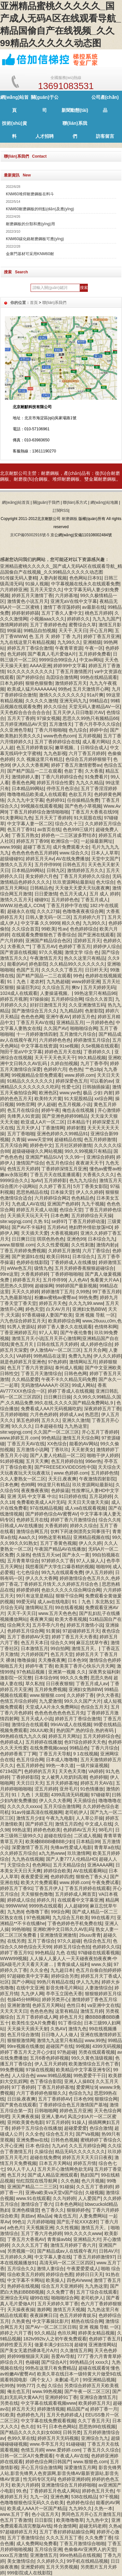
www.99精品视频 (54, 2075)
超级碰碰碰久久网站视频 (37, 1151)
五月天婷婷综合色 (101, 1736)
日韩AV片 (108, 2251)
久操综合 (43, 2151)
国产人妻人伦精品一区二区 (57, 1455)
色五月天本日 (34, 1642)
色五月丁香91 (21, 829)
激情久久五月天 (16, 864)
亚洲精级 (92, 642)
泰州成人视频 (68, 1367)
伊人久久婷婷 (89, 1192)
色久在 (27, 2426)
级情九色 (43, 1268)
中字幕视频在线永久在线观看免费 (85, 583)
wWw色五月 (19, 1268)
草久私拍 (34, 1683)
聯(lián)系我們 (74, 130)
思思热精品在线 (32, 1192)
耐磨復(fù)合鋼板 (31, 479)
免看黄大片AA (105, 1279)
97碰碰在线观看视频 (99, 1952)
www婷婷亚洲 (86, 981)
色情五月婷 (32, 2449)
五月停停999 (47, 864)
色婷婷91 (55, 800)
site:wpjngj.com (15, 1221)
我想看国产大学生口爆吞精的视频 (59, 1566)
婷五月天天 (23, 2409)
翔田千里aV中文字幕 (21, 1051)
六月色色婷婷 (43, 1414)
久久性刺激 (82, 1244)
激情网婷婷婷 (13, 624)
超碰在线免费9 (45, 2157)
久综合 (54, 2385)
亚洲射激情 (18, 2005)
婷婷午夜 (50, 1110)
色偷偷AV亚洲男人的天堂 (89, 2549)
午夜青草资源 (68, 648)
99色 (78, 975)
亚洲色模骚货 (25, 2210)
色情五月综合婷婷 (18, 1701)
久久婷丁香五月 (55, 1186)
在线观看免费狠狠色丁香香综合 (43, 934)
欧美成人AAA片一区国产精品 (36, 2508)
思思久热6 (100, 1677)
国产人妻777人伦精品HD (71, 1859)
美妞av (28, 2215)
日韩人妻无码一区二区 (48, 917)
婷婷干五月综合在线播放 (37, 2128)
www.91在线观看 (33, 2198)
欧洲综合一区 (64, 841)
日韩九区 (56, 870)
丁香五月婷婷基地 (55, 2087)
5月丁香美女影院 (90, 1186)
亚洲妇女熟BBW (88, 1309)
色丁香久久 (52, 2210)
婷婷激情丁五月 (57, 1291)
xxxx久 (102, 2362)
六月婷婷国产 (34, 1654)
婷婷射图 (76, 1127)
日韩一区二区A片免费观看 (26, 2455)
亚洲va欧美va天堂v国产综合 (54, 2192)
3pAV (36, 1180)
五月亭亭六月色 (48, 1625)
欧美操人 (55, 2280)
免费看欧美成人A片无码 (41, 1502)
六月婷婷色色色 (55, 1040)
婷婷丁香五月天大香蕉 (74, 1636)
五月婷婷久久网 (16, 2256)
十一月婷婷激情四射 (36, 1034)
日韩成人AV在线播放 (21, 1525)
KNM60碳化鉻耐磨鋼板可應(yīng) (35, 239)
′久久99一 (74, 1157)
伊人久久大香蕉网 (30, 765)
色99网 (28, 1484)
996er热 (93, 1461)
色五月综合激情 (23, 2034)
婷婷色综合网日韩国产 (48, 2461)
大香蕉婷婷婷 (34, 1274)
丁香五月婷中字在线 (67, 905)
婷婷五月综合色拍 (72, 1946)
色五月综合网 (30, 1759)
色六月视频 (92, 2180)
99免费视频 (11, 2069)
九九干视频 (92, 1203)
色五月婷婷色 (30, 1765)
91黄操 (53, 1630)
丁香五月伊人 (48, 1888)
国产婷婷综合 (30, 677)
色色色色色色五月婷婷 (34, 852)
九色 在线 (65, 1952)
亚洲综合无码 (13, 2297)
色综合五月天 (94, 1707)
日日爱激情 (45, 893)
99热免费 (87, 1297)
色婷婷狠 (98, 1777)
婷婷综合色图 (59, 2274)
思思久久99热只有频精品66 (90, 718)
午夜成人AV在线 (72, 2455)
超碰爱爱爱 (75, 2128)
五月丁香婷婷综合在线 (57, 741)
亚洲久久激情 (75, 1420)
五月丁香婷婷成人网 (36, 2017)
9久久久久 (22, 1426)
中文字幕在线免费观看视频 (48, 2420)
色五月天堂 (61, 1654)
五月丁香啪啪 (20, 1133)
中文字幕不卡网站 (25, 2280)
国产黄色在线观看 (18, 2104)
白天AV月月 (58, 1309)
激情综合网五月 (32, 1531)
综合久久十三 (68, 823)
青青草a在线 (106, 1847)
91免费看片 (96, 776)
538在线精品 (84, 2496)
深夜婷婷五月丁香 (102, 1408)
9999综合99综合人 (58, 659)
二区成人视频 (87, 1835)
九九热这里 (75, 1426)
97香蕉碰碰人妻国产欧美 (47, 1315)
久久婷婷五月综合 (18, 1853)
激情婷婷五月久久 (85, 870)
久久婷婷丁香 (80, 1695)
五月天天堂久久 (46, 589)
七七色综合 (27, 1572)
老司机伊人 (76, 1812)
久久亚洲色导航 (16, 730)
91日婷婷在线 (73, 1496)
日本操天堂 (61, 1192)
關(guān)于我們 (46, 502)
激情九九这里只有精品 (59, 2040)
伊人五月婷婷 (99, 1572)
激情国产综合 (30, 1162)
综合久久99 (62, 1642)
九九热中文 (97, 2520)
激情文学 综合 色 (82, 952)
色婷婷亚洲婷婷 (73, 2479)
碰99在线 (39, 2297)
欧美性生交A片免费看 (34, 2022)
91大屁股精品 (78, 1098)
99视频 (83, 2046)
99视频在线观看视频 (41, 806)
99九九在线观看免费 (62, 1572)
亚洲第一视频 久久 (67, 1671)
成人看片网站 (96, 741)
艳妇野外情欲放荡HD (90, 1227)
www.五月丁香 (14, 2514)
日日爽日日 (23, 1239)
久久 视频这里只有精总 (39, 759)
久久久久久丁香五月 (61, 969)
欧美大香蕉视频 (71, 1619)
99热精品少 (81, 2362)
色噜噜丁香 (37, 1911)
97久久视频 (50, 952)
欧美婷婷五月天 (94, 2403)
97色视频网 (38, 1917)
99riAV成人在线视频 (70, 1724)
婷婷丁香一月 (103, 2409)
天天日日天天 (30, 1783)
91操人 (79, 2122)
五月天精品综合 (69, 1864)
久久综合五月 (55, 987)
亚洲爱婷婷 (32, 2566)
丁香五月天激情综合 (41, 1373)
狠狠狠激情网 (20, 2040)
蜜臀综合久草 (82, 624)
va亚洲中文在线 (103, 2005)
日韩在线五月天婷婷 (57, 1344)
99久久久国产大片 (82, 1701)
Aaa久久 (27, 1537)
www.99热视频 (47, 2391)
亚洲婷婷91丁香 (61, 2397)
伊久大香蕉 (107, 1695)
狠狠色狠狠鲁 (39, 683)
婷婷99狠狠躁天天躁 (28, 2356)
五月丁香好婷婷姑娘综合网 (66, 2531)
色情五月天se (46, 1554)
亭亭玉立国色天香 (64, 1993)
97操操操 (39, 999)
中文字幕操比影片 (50, 2321)
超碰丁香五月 (36, 847)
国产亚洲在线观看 (96, 934)
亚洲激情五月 (43, 2555)
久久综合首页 (25, 928)
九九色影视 (55, 753)
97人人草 (48, 1332)
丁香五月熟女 (25, 835)
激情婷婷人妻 (25, 776)
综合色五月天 (59, 2134)
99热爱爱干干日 (90, 2075)
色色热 (75, 1069)
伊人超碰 (46, 1104)
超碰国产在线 (59, 2046)
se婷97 (58, 1221)
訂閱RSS (61, 510)
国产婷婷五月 (39, 1824)
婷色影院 (38, 964)
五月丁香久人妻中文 (61, 613)
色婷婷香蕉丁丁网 (18, 1753)
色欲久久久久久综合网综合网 (71, 1590)
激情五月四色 (68, 1824)
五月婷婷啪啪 (13, 1414)
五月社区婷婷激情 (73, 1145)
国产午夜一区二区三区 (87, 2391)
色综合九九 (80, 2093)
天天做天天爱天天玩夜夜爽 (82, 888)
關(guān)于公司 (45, 104)
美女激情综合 (20, 2561)
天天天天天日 (13, 2011)
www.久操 (101, 1964)
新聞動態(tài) (74, 110)
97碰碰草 (100, 1794)
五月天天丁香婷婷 (53, 817)
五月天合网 (95, 1350)
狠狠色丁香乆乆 (92, 1876)
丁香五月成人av (92, 1683)
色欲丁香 (73, 771)
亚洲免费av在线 (32, 2139)
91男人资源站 (21, 1326)
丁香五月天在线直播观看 (55, 1174)
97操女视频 (48, 718)
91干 (42, 2426)
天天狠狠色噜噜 (37, 1894)
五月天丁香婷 (20, 718)
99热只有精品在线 (55, 1981)
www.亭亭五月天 (46, 2444)
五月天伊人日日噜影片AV (78, 712)
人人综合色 (23, 2075)
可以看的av (101, 1081)
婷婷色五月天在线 (63, 1051)
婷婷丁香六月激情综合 (73, 1519)
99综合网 (60, 1911)
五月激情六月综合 (78, 1034)
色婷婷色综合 (80, 2502)
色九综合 (78, 730)
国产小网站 (23, 1981)
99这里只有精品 (53, 1484)
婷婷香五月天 (26, 1279)
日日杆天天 (96, 969)
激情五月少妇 (30, 1818)
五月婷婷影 (55, 1180)
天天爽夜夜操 (25, 2116)
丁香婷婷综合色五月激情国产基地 (73, 2104)
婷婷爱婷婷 (27, 1590)
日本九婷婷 (11, 683)
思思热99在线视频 (97, 2426)
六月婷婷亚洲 (13, 589)
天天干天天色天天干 (54, 1057)
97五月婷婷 (57, 2122)
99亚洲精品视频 (99, 2379)
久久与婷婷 (64, 2198)
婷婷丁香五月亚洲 (101, 636)
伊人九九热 (87, 1981)
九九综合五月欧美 (70, 1917)
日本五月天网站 (55, 2163)
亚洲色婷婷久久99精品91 (62, 1133)
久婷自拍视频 (64, 1063)
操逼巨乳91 (28, 987)
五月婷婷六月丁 (89, 917)
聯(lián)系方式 (75, 502)
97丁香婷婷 (23, 2087)
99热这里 (21, 1829)
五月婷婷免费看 (95, 654)
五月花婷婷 (100, 1496)
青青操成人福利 (73, 1964)
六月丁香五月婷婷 (87, 753)
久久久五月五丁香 (64, 2537)
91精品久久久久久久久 (30, 1081)
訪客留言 (105, 136)
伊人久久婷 (90, 1543)
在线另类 (16, 1941)
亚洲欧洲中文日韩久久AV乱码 (63, 1929)
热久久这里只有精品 (84, 958)
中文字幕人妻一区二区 (30, 823)
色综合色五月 (97, 1941)
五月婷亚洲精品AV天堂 (23, 724)
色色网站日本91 (85, 577)
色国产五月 (27, 969)
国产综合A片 (54, 2362)
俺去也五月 (65, 2215)
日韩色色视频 (64, 2139)
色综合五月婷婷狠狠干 (88, 759)
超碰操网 (44, 1285)
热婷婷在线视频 (23, 2286)
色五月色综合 (59, 1162)
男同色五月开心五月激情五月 (91, 2514)
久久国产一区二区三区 (56, 1432)
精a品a (44, 2215)
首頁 (34, 302)
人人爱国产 (89, 2198)
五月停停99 (54, 1279)
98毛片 (106, 1829)
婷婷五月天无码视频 (57, 2438)
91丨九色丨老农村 (25, 981)
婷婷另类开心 (55, 1999)
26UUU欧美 (42, 1730)
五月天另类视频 (62, 2566)
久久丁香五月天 (94, 2420)
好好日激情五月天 (48, 1005)
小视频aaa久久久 (47, 618)
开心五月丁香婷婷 (100, 1432)
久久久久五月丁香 (30, 2245)
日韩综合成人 (94, 747)
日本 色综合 (37, 2145)
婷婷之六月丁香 (16, 2332)
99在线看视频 (69, 1607)
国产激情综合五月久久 (34, 1010)
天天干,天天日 (73, 630)
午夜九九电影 (59, 1818)
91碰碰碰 (75, 2444)
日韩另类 (72, 2432)
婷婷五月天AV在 (97, 1783)
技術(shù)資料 (14, 130)
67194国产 (11, 1771)
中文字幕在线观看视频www (48, 2403)
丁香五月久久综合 (101, 2449)
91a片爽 (95, 694)
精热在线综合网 (87, 2321)
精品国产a (77, 2409)
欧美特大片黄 (48, 1098)
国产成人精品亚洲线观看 (53, 2175)
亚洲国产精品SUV (43, 1157)
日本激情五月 (34, 1648)
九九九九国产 (106, 618)
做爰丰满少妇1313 (53, 2344)
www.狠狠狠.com (17, 1244)
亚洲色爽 (59, 2496)
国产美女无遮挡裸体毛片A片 (29, 2350)
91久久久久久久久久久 (30, 671)
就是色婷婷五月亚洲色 (23, 1361)
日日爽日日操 (57, 1396)
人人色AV (78, 1279)
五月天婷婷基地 (62, 1783)
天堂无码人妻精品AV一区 (94, 706)
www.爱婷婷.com (63, 2449)
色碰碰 (32, 2362)
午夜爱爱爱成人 (83, 2268)
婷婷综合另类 (64, 1976)
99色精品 (50, 1437)
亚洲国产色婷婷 (63, 1203)
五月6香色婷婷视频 (49, 2058)
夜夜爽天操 (41, 1619)
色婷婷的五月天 (40, 1771)
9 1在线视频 (85, 1753)
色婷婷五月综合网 (25, 1630)
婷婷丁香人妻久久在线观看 (64, 1326)
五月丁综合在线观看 (96, 2292)
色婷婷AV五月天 (79, 1829)
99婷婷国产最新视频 (76, 1285)
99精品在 (98, 700)
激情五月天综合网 (80, 1437)
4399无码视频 (106, 2046)
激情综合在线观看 (30, 1724)
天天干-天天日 (21, 1613)
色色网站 (41, 1864)
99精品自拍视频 (40, 630)
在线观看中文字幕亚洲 (80, 1900)
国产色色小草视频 (83, 806)
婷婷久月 (46, 1900)
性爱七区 (71, 1086)
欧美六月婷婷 (25, 2485)
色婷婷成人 (11, 1742)
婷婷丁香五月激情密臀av (76, 765)
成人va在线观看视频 (85, 1508)
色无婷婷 (16, 654)
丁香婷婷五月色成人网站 (55, 2490)
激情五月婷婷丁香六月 (73, 2245)
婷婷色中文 (41, 1145)
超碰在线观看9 (93, 2368)
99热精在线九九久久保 (23, 1736)
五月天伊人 (27, 1127)
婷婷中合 (98, 730)
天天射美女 (82, 1449)
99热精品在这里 (50, 1356)
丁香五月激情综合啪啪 (82, 2543)
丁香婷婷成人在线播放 (73, 1262)
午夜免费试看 (105, 1882)
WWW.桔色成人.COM (22, 905)
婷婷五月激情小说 (85, 1625)
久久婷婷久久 (50, 2561)
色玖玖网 (67, 2332)
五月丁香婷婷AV (54, 2098)
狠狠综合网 (106, 2098)
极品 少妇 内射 (98, 1092)
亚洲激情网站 (102, 2344)
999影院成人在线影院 (29, 2572)
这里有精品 (66, 2011)
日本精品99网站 (28, 788)
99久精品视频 (92, 1057)
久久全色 (39, 1970)
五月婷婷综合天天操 (91, 1215)
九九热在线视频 (28, 1859)
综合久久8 (109, 1519)
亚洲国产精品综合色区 (48, 940)
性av (62, 928)
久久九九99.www (86, 1303)
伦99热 (7, 2385)
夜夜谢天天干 (89, 1162)
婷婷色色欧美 (47, 1829)
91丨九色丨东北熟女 (93, 1601)
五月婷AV (57, 1227)
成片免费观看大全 (71, 847)
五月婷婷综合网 (67, 999)
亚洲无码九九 (73, 700)
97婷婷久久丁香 (57, 1560)
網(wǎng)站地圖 (104, 502)
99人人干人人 (21, 2169)
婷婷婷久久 (78, 618)
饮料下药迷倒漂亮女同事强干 (80, 1531)
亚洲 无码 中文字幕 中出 (32, 1496)
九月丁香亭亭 (94, 1063)
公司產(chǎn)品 (105, 104)
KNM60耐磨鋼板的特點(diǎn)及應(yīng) (40, 209)
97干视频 (108, 2496)
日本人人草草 (104, 852)
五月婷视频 (89, 735)
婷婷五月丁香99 (32, 841)
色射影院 (94, 1010)
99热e (64, 689)
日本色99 (77, 1660)
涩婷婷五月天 (87, 940)
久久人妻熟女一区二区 (23, 1478)
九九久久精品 (89, 782)
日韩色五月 (73, 864)
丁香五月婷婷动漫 (86, 1221)
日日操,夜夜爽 (21, 2098)
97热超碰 (66, 2052)
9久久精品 (44, 2332)
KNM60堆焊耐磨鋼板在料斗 (30, 194)
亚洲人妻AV (53, 2116)
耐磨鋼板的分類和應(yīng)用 (30, 224)
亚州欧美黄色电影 (25, 2122)
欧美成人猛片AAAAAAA (31, 689)
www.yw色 (70, 1092)
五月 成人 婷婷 (104, 893)
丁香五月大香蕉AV (26, 2239)
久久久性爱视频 (53, 1244)
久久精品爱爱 (25, 1379)
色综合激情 (100, 2128)
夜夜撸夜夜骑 (34, 1490)
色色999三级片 (78, 829)
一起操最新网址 (97, 841)
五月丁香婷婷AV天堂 (28, 1636)
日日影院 (44, 2520)
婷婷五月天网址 (64, 1736)
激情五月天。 (85, 1648)
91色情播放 (92, 1788)
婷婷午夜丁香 (39, 1666)
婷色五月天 (71, 2017)
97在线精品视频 (46, 1508)
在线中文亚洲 (30, 1987)
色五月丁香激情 (16, 2520)
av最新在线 (93, 607)
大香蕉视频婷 (64, 1233)
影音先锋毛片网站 (64, 1987)
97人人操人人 (90, 1560)
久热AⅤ (58, 2028)
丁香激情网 (52, 1127)
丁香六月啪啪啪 (50, 730)
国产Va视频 (87, 2134)
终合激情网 (65, 2526)
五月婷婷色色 (64, 899)
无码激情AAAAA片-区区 (45, 1385)
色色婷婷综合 (83, 928)
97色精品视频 (31, 1671)
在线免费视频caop (48, 1747)
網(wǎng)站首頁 (14, 104)
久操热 (23, 1554)
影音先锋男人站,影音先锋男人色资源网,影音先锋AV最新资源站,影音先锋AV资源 (60, 2473)
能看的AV (17, 964)
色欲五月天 (80, 794)
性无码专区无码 (39, 2479)
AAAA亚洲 (40, 665)
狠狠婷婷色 (78, 2210)
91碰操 (67, 2186)
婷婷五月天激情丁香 (32, 595)
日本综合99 (46, 1677)
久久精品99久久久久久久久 (77, 964)
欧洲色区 (48, 1092)
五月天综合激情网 (62, 1806)
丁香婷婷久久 (97, 1051)
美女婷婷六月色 (41, 876)
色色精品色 (82, 1198)
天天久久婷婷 (25, 1291)
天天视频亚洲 (39, 2227)
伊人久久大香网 (41, 1578)
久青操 (18, 1139)
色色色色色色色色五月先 (59, 1712)
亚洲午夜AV (58, 1016)
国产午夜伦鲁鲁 (76, 1332)
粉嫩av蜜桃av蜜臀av (55, 1297)
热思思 (92, 1414)
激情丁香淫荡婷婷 (61, 607)
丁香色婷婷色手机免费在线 (74, 1923)
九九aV (59, 2145)
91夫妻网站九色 (16, 817)
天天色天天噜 (72, 1771)
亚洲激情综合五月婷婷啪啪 (68, 2485)
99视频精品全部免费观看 (37, 1075)
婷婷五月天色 (52, 1303)
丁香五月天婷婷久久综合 (85, 876)
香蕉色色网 (23, 782)
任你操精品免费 (83, 800)
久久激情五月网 (76, 2350)
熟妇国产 (89, 2175)
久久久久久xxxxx (24, 1806)
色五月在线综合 (23, 1110)
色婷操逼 (60, 1490)
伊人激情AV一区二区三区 (55, 1350)
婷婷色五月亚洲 (75, 2110)
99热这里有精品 (54, 1537)
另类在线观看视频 (96, 2052)
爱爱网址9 (86, 2087)
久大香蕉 (94, 771)
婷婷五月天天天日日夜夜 (87, 2157)
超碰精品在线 (68, 1139)
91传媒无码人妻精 (18, 577)
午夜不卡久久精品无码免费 (68, 1379)
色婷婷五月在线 (32, 1519)
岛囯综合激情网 (62, 677)
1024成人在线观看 (18, 993)
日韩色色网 (75, 1373)
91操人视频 (37, 583)
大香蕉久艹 (18, 946)
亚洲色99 (76, 1239)
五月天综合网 (13, 1145)
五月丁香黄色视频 (58, 1543)
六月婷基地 (66, 595)
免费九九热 (79, 1356)
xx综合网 (103, 1098)
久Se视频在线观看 (99, 1045)
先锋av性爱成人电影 (71, 1847)
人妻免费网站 (92, 2215)
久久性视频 (67, 2227)
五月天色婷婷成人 (65, 2414)
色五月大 (16, 2175)
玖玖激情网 (78, 1853)
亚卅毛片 (69, 1788)
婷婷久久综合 (83, 1525)
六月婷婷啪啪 (40, 2221)
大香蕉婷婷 (56, 1525)
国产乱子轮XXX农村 (77, 2221)
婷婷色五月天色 (98, 2490)
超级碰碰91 (11, 858)
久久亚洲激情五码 (87, 1005)
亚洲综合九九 (94, 2438)
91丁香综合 (69, 2022)
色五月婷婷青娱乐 (34, 747)
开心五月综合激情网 (41, 2467)
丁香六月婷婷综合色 (61, 776)
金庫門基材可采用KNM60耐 (30, 254)
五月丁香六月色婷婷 (41, 2233)
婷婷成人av (71, 1414)
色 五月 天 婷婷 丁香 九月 (55, 636)
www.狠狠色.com (90, 2461)
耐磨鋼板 (50, 473)
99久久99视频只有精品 (88, 1151)
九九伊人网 (32, 1993)
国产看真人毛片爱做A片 (52, 654)
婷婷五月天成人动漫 (36, 1209)
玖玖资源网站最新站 (73, 882)
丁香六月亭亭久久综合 (97, 724)
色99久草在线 (21, 2438)
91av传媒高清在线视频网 (37, 1812)
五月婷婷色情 (104, 1473)
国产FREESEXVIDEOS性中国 (65, 1467)
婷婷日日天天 (89, 2274)
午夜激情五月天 (46, 958)
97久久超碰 (69, 1941)
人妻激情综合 (98, 1987)
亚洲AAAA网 (100, 1864)
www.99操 (10, 847)
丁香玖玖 (59, 1449)
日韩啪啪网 (45, 2110)
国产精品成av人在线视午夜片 (67, 2251)
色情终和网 (105, 1326)
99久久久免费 (74, 1677)
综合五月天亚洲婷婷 (61, 2286)
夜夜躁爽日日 (43, 2315)
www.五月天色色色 (57, 1613)
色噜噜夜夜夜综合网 (82, 911)
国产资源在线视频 (18, 952)
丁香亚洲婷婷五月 (18, 1332)
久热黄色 (21, 2321)
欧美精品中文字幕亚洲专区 (83, 2069)
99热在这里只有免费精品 (50, 2368)
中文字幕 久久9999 (40, 923)
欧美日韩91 (58, 1256)
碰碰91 (41, 899)
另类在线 (9, 2403)
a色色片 (15, 2227)
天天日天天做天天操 (88, 1502)
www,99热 (95, 2040)
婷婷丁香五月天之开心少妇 (27, 2052)
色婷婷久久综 (106, 1946)
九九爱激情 (50, 1701)
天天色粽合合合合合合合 (25, 712)
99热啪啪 (21, 1929)
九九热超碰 (58, 981)
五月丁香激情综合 (25, 2537)
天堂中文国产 (105, 858)
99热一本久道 (60, 1765)
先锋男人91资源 (23, 1116)
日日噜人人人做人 (59, 2034)
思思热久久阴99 (16, 1285)
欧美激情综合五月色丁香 (94, 2063)
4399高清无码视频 (69, 1794)
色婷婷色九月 (30, 2414)
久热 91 (41, 1221)
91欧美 (7, 2414)
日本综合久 (83, 1256)
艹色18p (93, 1069)
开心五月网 (100, 630)
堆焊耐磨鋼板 (66, 479)
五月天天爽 (37, 1461)
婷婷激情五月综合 (92, 1040)
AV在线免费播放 (72, 858)
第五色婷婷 (27, 1420)
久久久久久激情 (41, 700)
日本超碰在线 (48, 1426)
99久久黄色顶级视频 (92, 2058)
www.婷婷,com (80, 1075)
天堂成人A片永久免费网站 (51, 1707)
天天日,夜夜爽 (62, 1478)
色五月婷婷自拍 (67, 1461)
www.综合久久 (74, 852)
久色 (41, 2385)
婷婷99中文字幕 (69, 665)
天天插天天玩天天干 (27, 1215)
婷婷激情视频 (50, 2409)
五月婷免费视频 (50, 1689)
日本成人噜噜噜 (62, 1759)
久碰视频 (94, 2192)
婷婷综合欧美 (57, 1870)
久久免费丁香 (60, 2292)
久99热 (83, 1291)
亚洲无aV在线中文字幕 (73, 601)
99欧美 (48, 928)
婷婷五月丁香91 (16, 1888)
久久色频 (70, 2180)
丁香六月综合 (104, 1747)
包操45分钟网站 (23, 1999)
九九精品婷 (71, 1010)
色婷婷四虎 (61, 1876)
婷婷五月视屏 (13, 999)
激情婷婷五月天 (71, 683)
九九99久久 (69, 642)
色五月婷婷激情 (100, 1139)
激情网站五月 (83, 1361)
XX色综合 (57, 1443)
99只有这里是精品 (34, 1595)
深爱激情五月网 (80, 2467)
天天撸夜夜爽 (51, 1660)
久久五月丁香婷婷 (94, 2186)
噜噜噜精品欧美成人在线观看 (36, 794)
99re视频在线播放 (25, 2046)
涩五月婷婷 (45, 1788)
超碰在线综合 (57, 1835)
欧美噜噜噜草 (70, 2520)
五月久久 (50, 1420)
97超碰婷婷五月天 (81, 1630)
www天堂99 (40, 1139)
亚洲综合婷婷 (100, 1157)
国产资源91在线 (28, 1256)
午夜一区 (94, 648)
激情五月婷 (91, 2011)
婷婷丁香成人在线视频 (70, 1391)
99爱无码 (25, 1601)
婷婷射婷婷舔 (25, 613)
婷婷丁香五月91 (16, 1952)
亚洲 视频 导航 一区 (95, 1315)
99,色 (21, 2490)
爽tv (76, 987)
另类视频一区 (20, 2251)
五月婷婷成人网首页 (75, 1894)
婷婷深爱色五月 (72, 1081)
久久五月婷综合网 (87, 2145)
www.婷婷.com (74, 1882)
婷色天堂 (34, 1309)
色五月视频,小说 (74, 1104)
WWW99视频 (13, 1958)
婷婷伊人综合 (106, 946)
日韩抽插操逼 (96, 1086)
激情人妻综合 (50, 2268)
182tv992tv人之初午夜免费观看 (55, 2338)
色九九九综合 (83, 1180)
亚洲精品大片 (87, 2239)
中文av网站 (90, 659)
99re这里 (9, 1274)
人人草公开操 (89, 1818)
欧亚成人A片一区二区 (43, 1122)
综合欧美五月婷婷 (25, 2274)
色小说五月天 (45, 2514)
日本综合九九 (101, 1239)
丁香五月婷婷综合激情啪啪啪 (39, 811)
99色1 (18, 2221)
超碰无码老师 (92, 2526)
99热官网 (25, 1104)
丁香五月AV (44, 946)
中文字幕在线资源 (39, 1045)
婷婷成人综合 (20, 1900)
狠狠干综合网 (69, 1595)
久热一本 (103, 2508)
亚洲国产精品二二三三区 (32, 2186)
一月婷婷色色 (99, 1022)
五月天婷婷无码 (99, 987)
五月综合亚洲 (48, 2549)
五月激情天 (60, 724)
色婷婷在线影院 (32, 1262)
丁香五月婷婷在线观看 (87, 1888)
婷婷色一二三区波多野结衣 (68, 835)
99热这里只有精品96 (95, 993)
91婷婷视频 (11, 1461)
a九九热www (52, 1853)
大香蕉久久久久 (99, 1174)
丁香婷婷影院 (25, 1777)
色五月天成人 (73, 893)
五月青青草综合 (23, 1560)
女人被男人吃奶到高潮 (64, 1777)
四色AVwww (79, 2280)
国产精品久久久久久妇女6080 (30, 2432)
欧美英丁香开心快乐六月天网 (84, 1666)
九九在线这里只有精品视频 (27, 642)
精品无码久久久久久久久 (80, 2151)
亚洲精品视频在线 (91, 1537)
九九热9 (15, 1911)
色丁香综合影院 (46, 2081)
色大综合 (105, 882)
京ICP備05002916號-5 (29, 535)
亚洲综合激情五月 (98, 2397)
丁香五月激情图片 (74, 671)
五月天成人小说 (37, 1718)
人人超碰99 (76, 1905)
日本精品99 (88, 1841)
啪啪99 (103, 1566)
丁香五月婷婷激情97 (94, 2256)
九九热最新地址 (16, 1297)
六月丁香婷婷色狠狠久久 (41, 2093)
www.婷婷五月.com (19, 1437)
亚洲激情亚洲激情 (58, 1935)
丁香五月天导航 (55, 1753)
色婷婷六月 (55, 1069)
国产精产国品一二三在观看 (34, 771)
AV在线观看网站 (89, 1870)
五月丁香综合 (41, 1941)
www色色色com (60, 735)
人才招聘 (44, 136)
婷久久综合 (55, 706)
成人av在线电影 (53, 1601)
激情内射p (106, 1244)
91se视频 (69, 1045)
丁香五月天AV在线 (35, 1022)
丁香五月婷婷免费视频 (23, 1250)
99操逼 (14, 630)
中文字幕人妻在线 (52, 2256)
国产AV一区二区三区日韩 (51, 2327)
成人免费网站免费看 (36, 2543)
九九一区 (39, 2496)
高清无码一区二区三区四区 (66, 2262)
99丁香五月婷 (106, 1291)
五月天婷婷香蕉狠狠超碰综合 (84, 1268)
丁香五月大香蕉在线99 (94, 811)
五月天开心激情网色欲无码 (64, 2169)
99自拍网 (59, 1648)
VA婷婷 (23, 1356)
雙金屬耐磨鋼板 (100, 479)
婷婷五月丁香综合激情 (30, 648)
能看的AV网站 (83, 1443)
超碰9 (80, 2344)
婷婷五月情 (84, 2163)
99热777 (25, 2385)
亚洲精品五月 (70, 1022)
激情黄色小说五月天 (27, 601)
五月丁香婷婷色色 (48, 624)
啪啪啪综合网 (83, 1028)
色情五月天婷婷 (23, 1168)
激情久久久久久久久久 (62, 694)
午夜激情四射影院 (97, 1478)
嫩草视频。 (66, 747)
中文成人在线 (98, 1824)
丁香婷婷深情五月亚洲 (64, 1168)
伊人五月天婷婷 (50, 2063)
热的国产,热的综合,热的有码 (85, 1730)
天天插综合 (84, 1800)
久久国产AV (56, 1028)
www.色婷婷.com (71, 1473)
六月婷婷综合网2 (51, 1198)
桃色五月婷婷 (98, 613)
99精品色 (78, 1747)
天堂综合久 (18, 1864)
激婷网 (43, 2309)
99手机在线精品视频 (87, 2561)
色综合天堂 (71, 1209)
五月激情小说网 (32, 1449)
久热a (114, 2526)
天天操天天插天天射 (27, 2028)
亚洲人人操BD (78, 2081)
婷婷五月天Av (40, 858)
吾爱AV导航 (63, 2356)
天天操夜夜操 (20, 2309)
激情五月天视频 (69, 2309)
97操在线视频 (40, 2069)
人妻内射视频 (53, 577)
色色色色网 (32, 1016)
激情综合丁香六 (37, 2204)
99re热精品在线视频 (80, 2555)
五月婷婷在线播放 (43, 1742)
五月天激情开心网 (91, 689)
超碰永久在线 (20, 911)
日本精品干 (78, 1122)
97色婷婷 (57, 1361)
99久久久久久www (83, 2233)
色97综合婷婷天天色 (85, 1742)
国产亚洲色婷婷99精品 (65, 1116)
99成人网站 (83, 1385)
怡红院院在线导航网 (37, 2180)
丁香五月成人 (94, 899)
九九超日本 (61, 1970)
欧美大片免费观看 (39, 1882)
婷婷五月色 (83, 1016)
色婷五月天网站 (48, 2005)
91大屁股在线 (88, 817)
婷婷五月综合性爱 (55, 782)
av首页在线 (49, 829)
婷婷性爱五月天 (16, 2344)
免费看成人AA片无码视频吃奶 (51, 1408)
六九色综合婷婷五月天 (23, 1320)
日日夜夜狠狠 (59, 1683)
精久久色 (71, 923)
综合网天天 (18, 1625)
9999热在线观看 (45, 1905)
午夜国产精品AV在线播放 (60, 1549)
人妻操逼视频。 (56, 993)
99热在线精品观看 (98, 677)
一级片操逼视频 (92, 1765)
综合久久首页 (99, 999)
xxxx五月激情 (13, 2555)
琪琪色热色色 (50, 1239)
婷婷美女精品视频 (96, 2332)
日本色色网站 (68, 2204)
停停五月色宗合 (62, 788)
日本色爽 (59, 1215)
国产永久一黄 (75, 1554)
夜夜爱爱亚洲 (34, 1876)
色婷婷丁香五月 (74, 946)
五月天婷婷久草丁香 (57, 2303)
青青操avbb (59, 2239)
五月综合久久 (20, 2268)
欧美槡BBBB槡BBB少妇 (49, 1841)
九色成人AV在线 (28, 1203)
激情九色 (77, 2028)
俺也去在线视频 (78, 1110)
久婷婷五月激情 (64, 1250)
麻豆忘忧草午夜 (92, 1642)
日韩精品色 (41, 888)
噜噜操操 (26, 1660)
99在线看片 (103, 1917)
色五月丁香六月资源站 (30, 1367)
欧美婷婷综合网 (64, 1320)
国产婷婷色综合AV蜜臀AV (51, 1513)
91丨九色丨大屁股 (30, 1794)
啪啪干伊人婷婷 (103, 1455)
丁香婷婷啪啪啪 (66, 1274)
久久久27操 (48, 911)
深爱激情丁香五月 (30, 1847)
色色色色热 (41, 2011)
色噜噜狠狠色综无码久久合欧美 (32, 2502)
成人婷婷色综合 (96, 1344)
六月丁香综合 (96, 1250)
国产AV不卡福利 (28, 1227)
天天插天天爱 (34, 1233)
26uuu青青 (90, 1935)
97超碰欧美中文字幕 (28, 1976)
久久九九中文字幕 (25, 800)
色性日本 (76, 2005)
